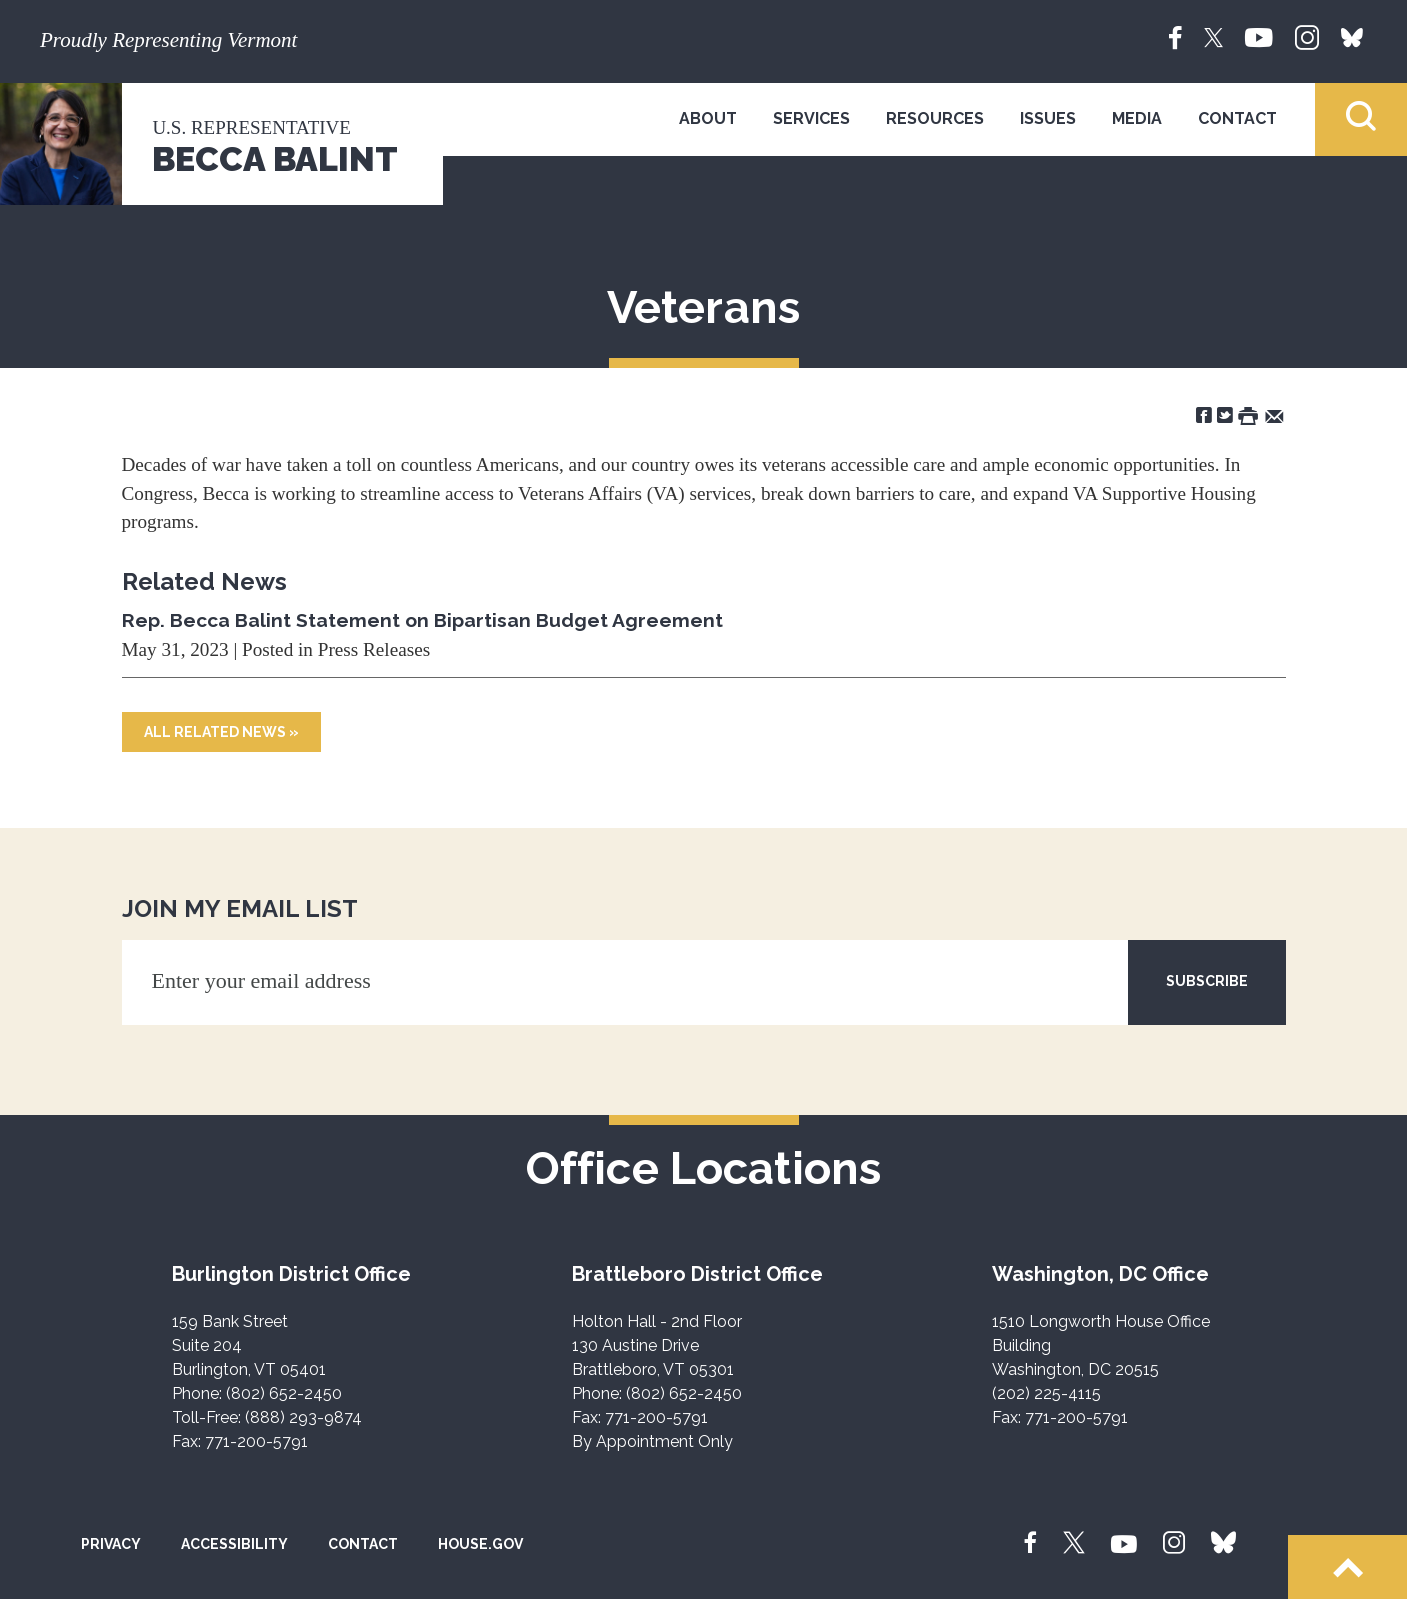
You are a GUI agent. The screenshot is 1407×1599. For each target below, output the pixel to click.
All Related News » (221, 732)
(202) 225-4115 (1046, 1393)
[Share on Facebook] (1204, 414)
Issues (1048, 118)
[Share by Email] (1274, 414)
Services (811, 118)
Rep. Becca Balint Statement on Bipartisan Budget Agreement (422, 620)
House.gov (480, 1544)
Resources (935, 118)
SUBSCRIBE (1207, 981)
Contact (1237, 118)
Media (1137, 118)
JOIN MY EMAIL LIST (240, 908)
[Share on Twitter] (1225, 414)
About (708, 118)
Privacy (111, 1544)
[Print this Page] (1248, 414)
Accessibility (234, 1544)
